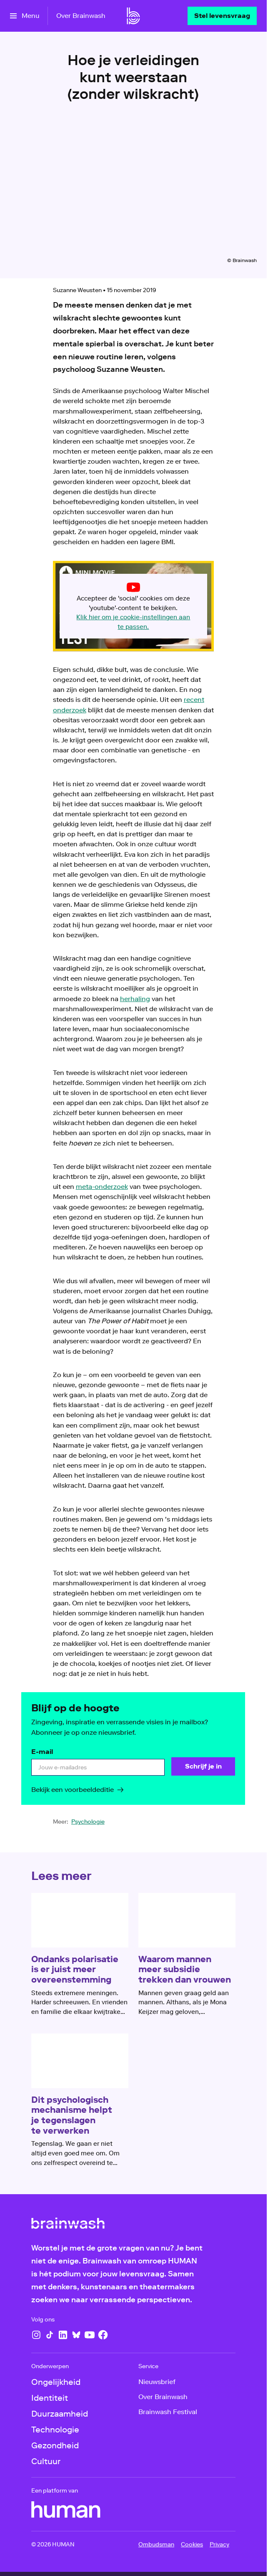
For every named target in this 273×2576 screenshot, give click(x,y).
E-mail (42, 1752)
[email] (98, 1767)
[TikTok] (50, 2335)
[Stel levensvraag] (222, 16)
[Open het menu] (24, 16)
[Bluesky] (76, 2335)
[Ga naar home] (133, 16)
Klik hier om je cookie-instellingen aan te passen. (133, 622)
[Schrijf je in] (203, 1766)
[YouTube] (90, 2335)
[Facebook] (103, 2335)
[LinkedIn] (63, 2335)
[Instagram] (36, 2335)
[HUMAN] (65, 2509)
